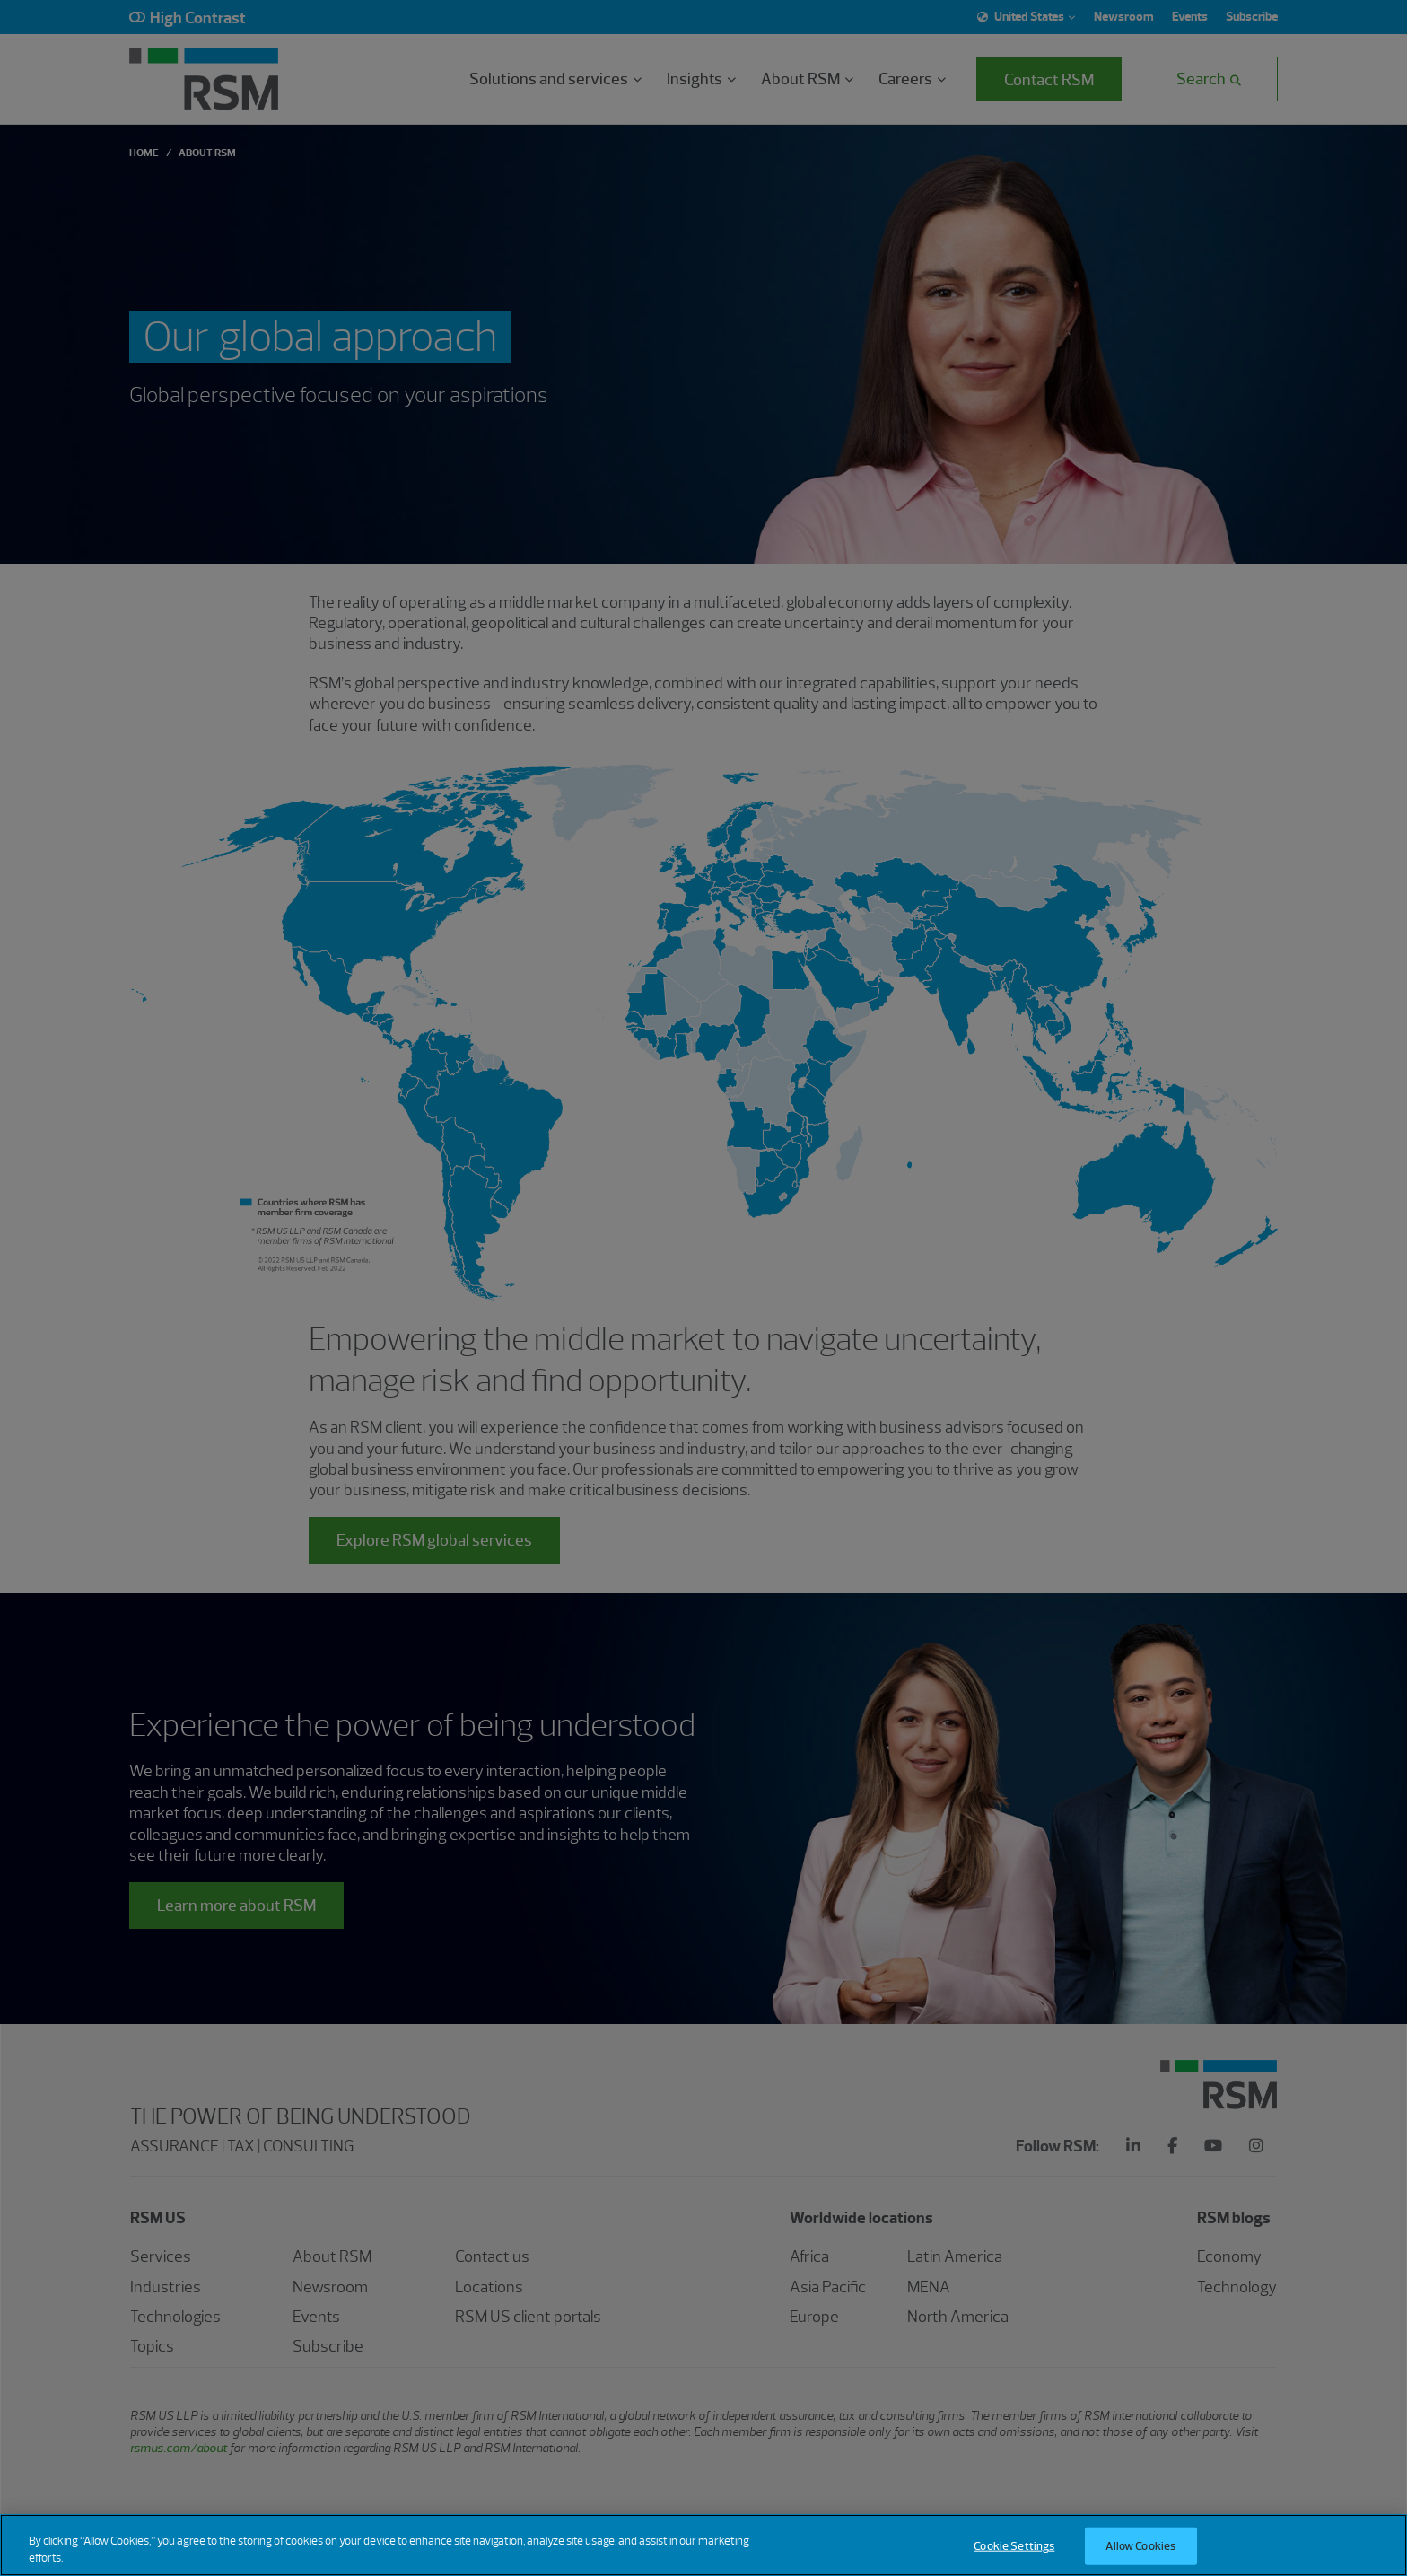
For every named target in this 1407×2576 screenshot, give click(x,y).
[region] (703, 2545)
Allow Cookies (1140, 2546)
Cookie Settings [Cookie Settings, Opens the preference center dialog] (1014, 2546)
